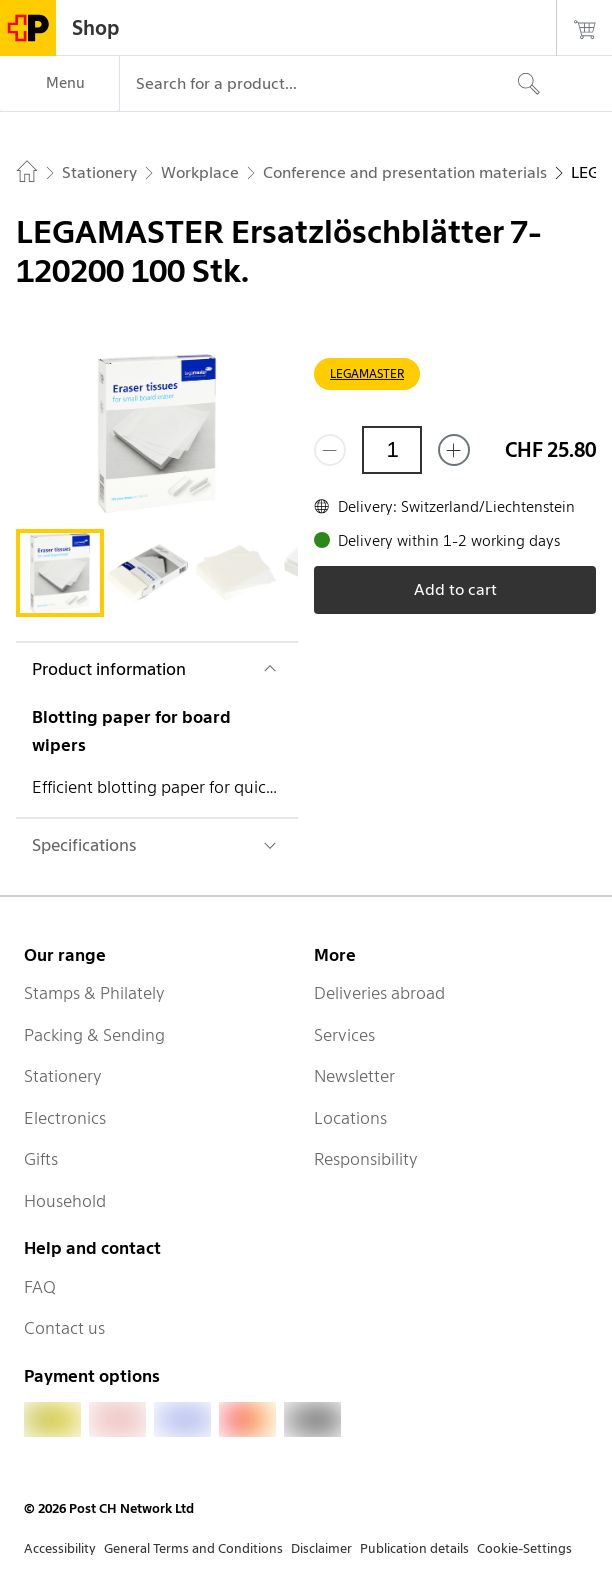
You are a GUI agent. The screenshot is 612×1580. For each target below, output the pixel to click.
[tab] (60, 573)
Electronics (65, 1118)
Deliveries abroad (379, 993)
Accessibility (60, 1548)
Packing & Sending (94, 1035)
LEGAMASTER (367, 373)
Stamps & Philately (94, 993)
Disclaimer (321, 1548)
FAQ (40, 1287)
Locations (350, 1118)
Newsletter (354, 1076)
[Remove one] (330, 450)
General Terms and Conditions (193, 1548)
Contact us (64, 1328)
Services (344, 1035)
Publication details (414, 1548)
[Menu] (59, 84)
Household (65, 1201)
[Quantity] (392, 450)
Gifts (41, 1159)
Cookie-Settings (524, 1548)
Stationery (63, 1076)
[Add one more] (454, 450)
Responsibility (366, 1159)
